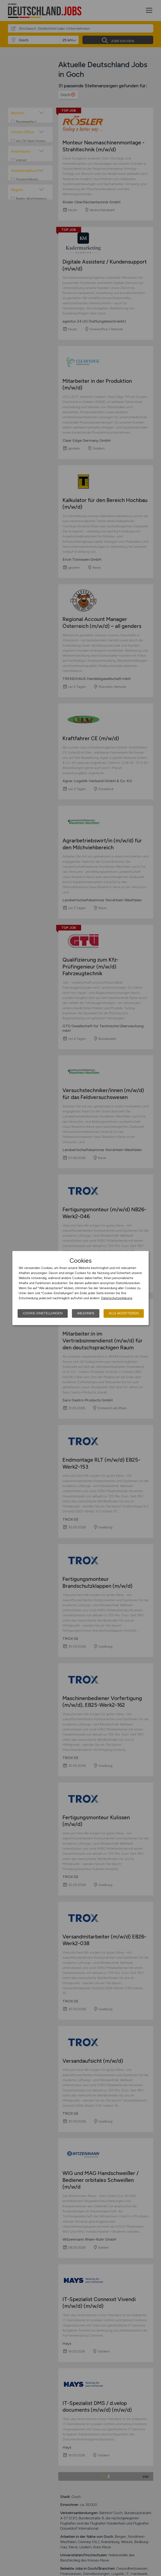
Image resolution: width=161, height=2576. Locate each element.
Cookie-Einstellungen (42, 1313)
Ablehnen (85, 1313)
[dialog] (80, 1288)
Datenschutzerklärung (116, 1298)
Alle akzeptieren (124, 1313)
